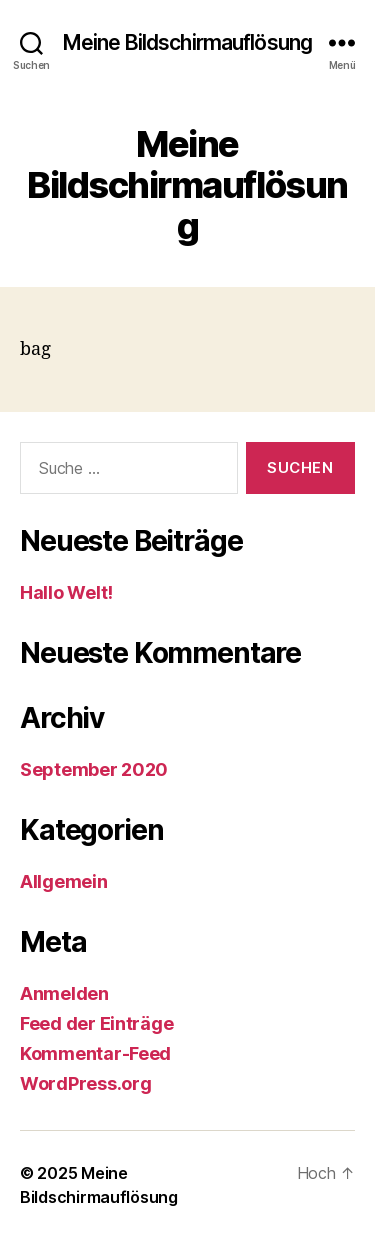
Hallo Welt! (66, 592)
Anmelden (64, 993)
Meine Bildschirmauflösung (187, 42)
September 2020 (94, 769)
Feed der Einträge (96, 1023)
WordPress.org (86, 1083)
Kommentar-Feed (95, 1053)
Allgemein (64, 881)
